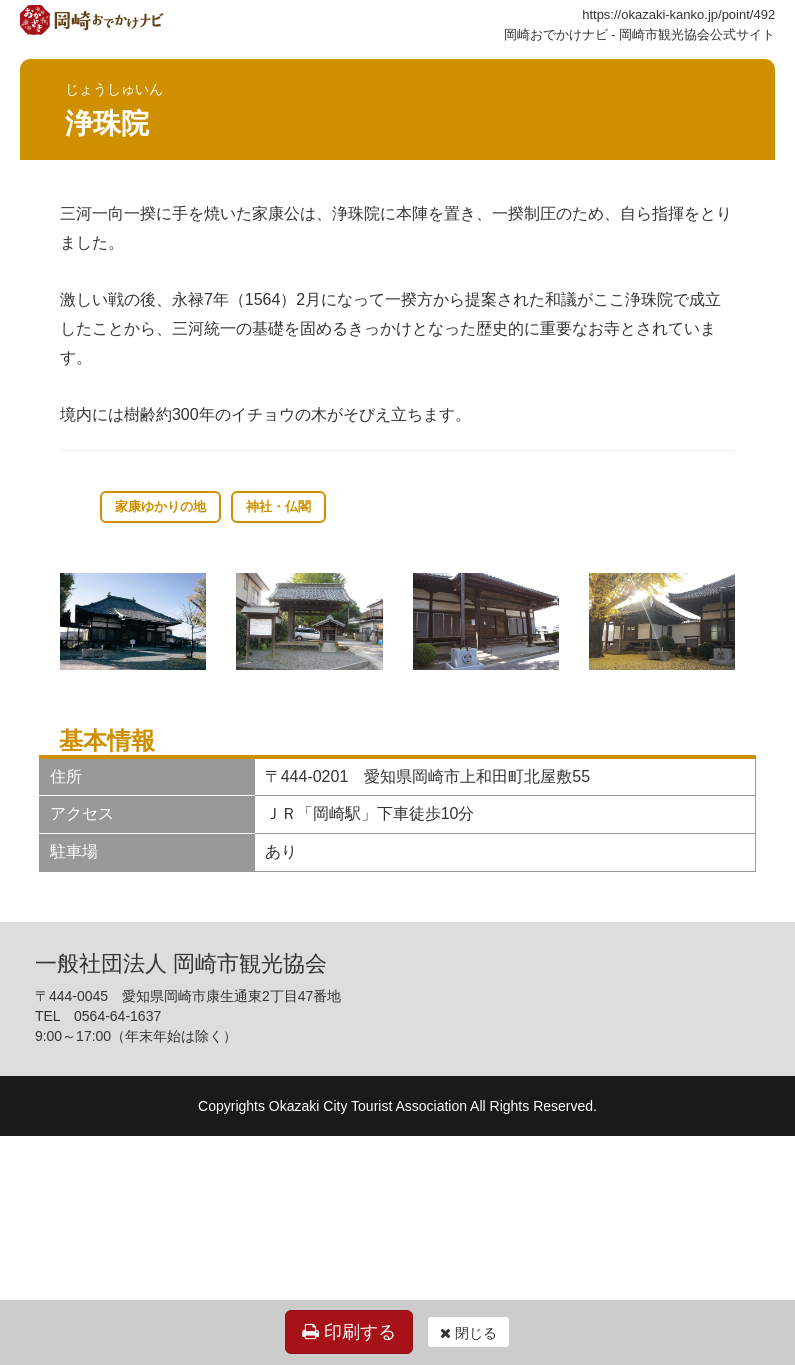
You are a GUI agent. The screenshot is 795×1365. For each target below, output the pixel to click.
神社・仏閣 (278, 506)
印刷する (349, 1332)
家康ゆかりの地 (160, 506)
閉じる (468, 1333)
